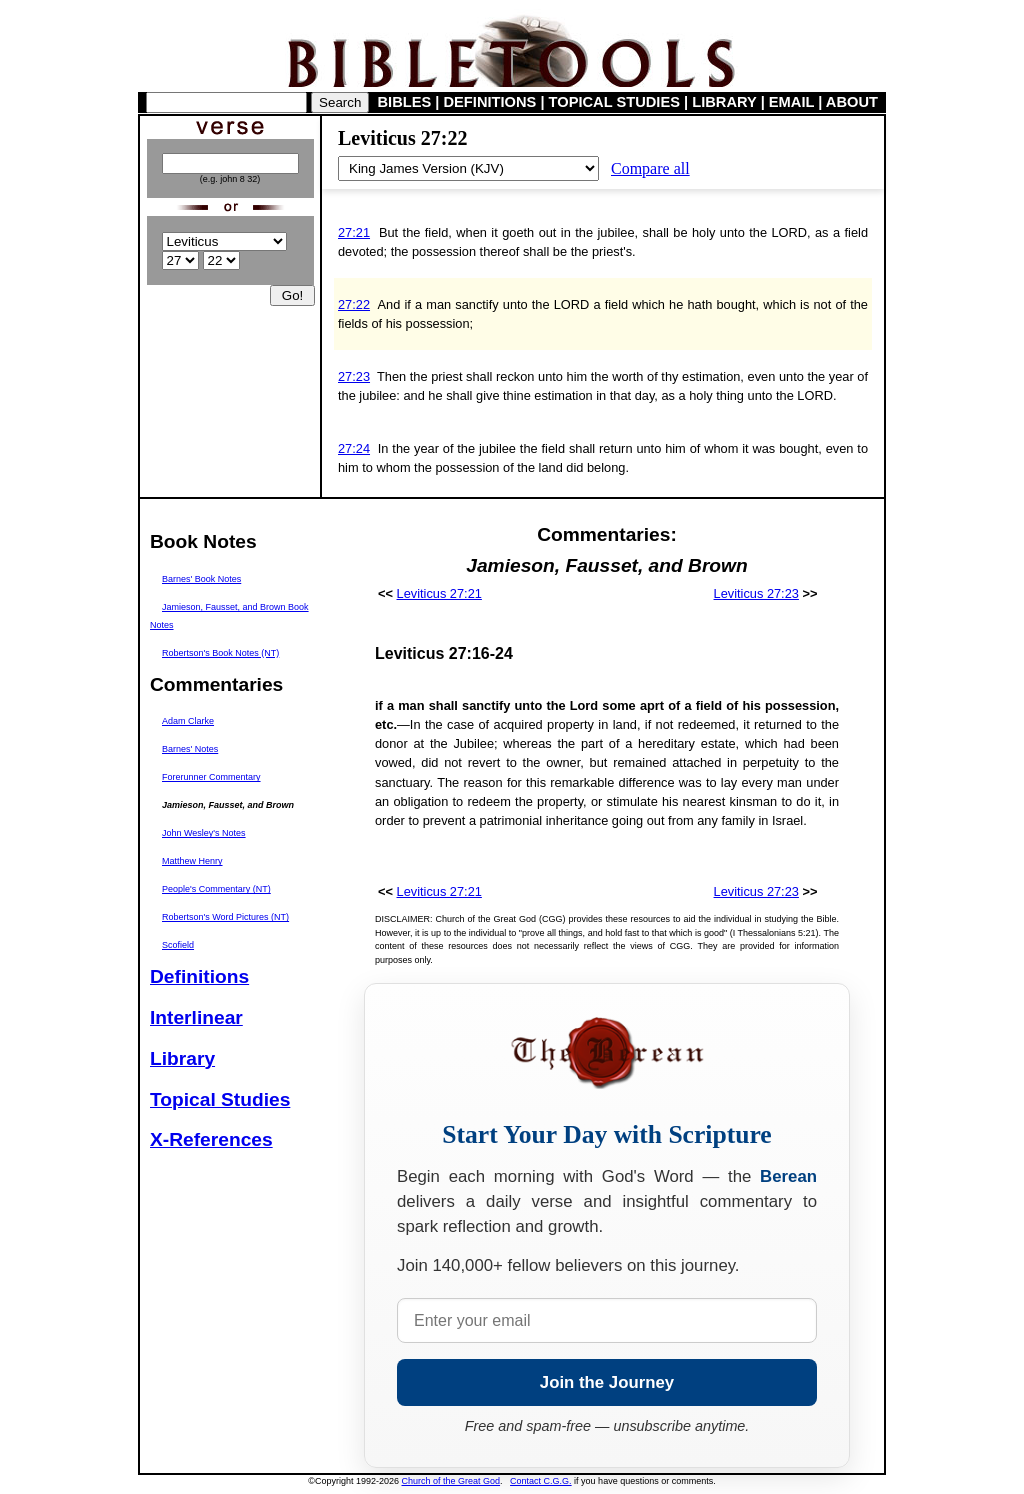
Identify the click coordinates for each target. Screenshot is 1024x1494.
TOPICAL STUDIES (614, 102)
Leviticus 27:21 (439, 593)
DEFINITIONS (490, 102)
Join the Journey (607, 1382)
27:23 (354, 376)
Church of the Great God (451, 1481)
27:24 (354, 448)
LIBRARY (724, 102)
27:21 (354, 232)
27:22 (354, 304)
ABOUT (852, 102)
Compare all (650, 168)
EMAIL (791, 102)
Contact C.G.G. (541, 1481)
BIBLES (405, 102)
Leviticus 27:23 (756, 593)
